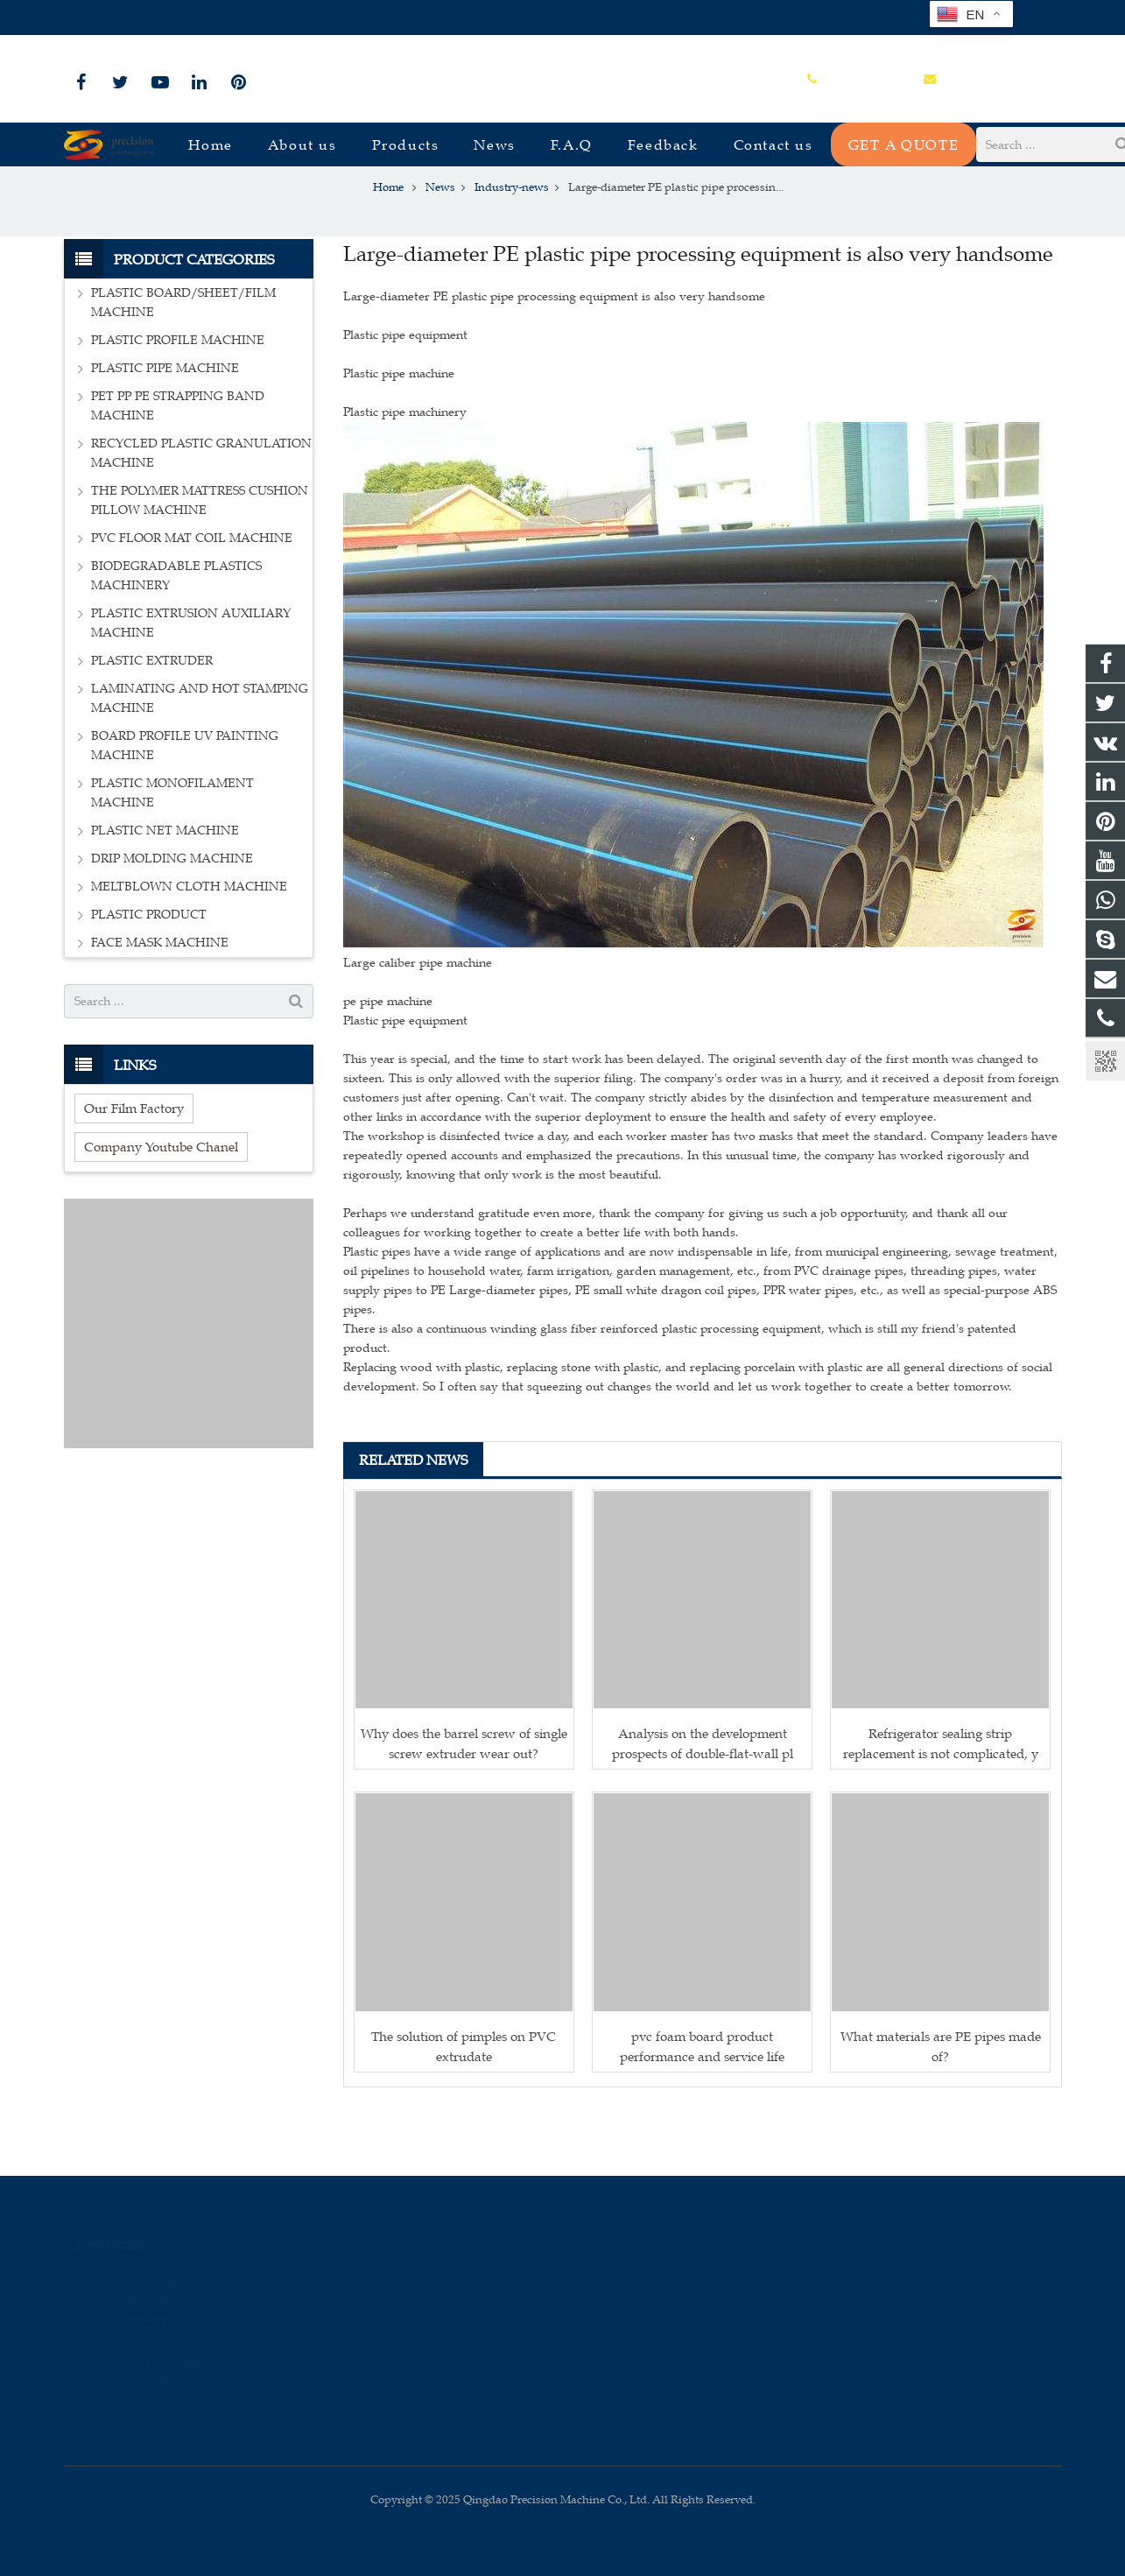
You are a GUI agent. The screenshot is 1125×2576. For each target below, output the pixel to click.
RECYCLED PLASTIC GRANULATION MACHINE (201, 511)
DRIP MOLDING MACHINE (172, 916)
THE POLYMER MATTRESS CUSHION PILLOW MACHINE (199, 558)
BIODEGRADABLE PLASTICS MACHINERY (176, 633)
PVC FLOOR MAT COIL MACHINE (191, 595)
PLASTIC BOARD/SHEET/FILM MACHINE (183, 360)
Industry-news (562, 212)
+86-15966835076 (122, 18)
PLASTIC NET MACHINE (165, 888)
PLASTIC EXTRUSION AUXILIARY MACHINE (191, 681)
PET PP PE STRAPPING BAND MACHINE (177, 464)
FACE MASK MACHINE (160, 1000)
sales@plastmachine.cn (257, 18)
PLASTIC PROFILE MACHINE (177, 398)
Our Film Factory (134, 1166)
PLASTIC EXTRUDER (152, 718)
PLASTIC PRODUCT (149, 972)
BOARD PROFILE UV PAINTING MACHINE (184, 803)
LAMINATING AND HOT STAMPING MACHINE (199, 756)
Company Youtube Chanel (161, 1204)
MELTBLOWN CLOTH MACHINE (189, 944)
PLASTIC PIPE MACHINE (165, 426)
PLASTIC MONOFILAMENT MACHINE (172, 851)
